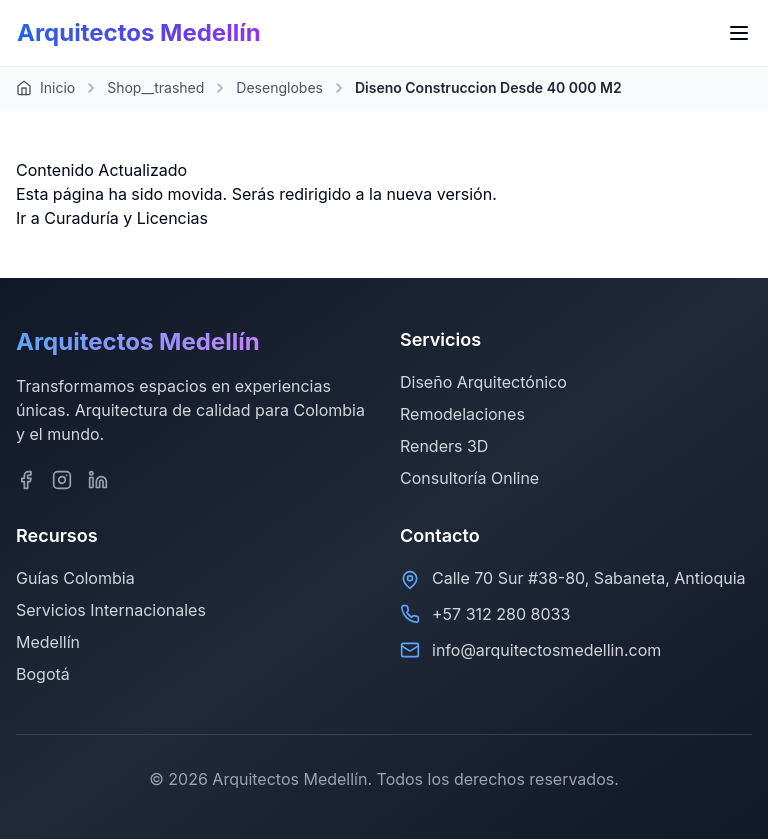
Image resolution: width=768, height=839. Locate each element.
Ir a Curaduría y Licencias (112, 218)
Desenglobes (279, 87)
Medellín (48, 642)
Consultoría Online (469, 478)
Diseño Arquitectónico (483, 382)
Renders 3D (444, 446)
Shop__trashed (155, 87)
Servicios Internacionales (111, 610)
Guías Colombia (75, 578)
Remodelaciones (462, 414)
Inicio (45, 87)
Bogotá (43, 674)
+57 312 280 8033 (501, 614)
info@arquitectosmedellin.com (546, 650)
